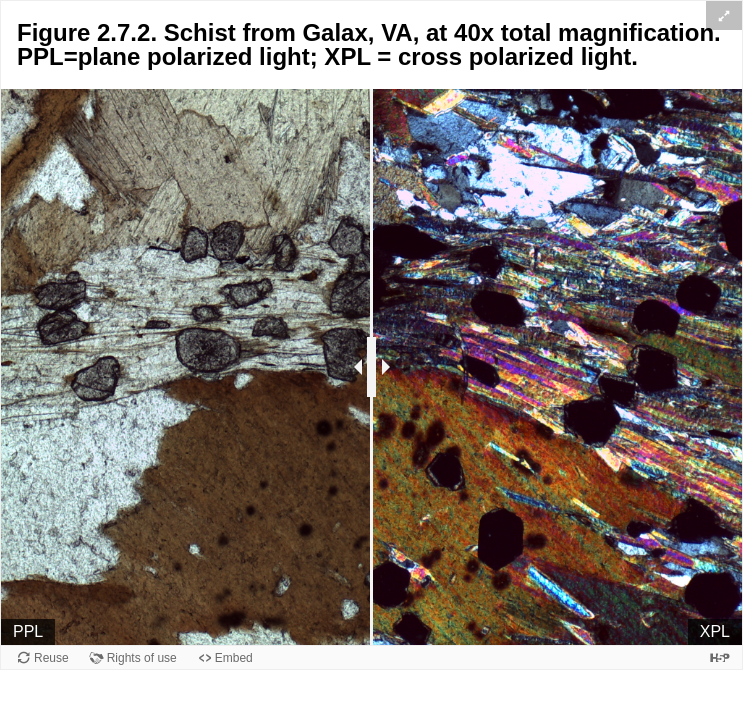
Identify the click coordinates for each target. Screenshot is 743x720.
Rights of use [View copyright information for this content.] (142, 658)
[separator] (371, 367)
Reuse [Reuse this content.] (51, 658)
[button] (724, 15)
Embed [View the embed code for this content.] (234, 658)
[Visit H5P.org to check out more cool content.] (720, 657)
